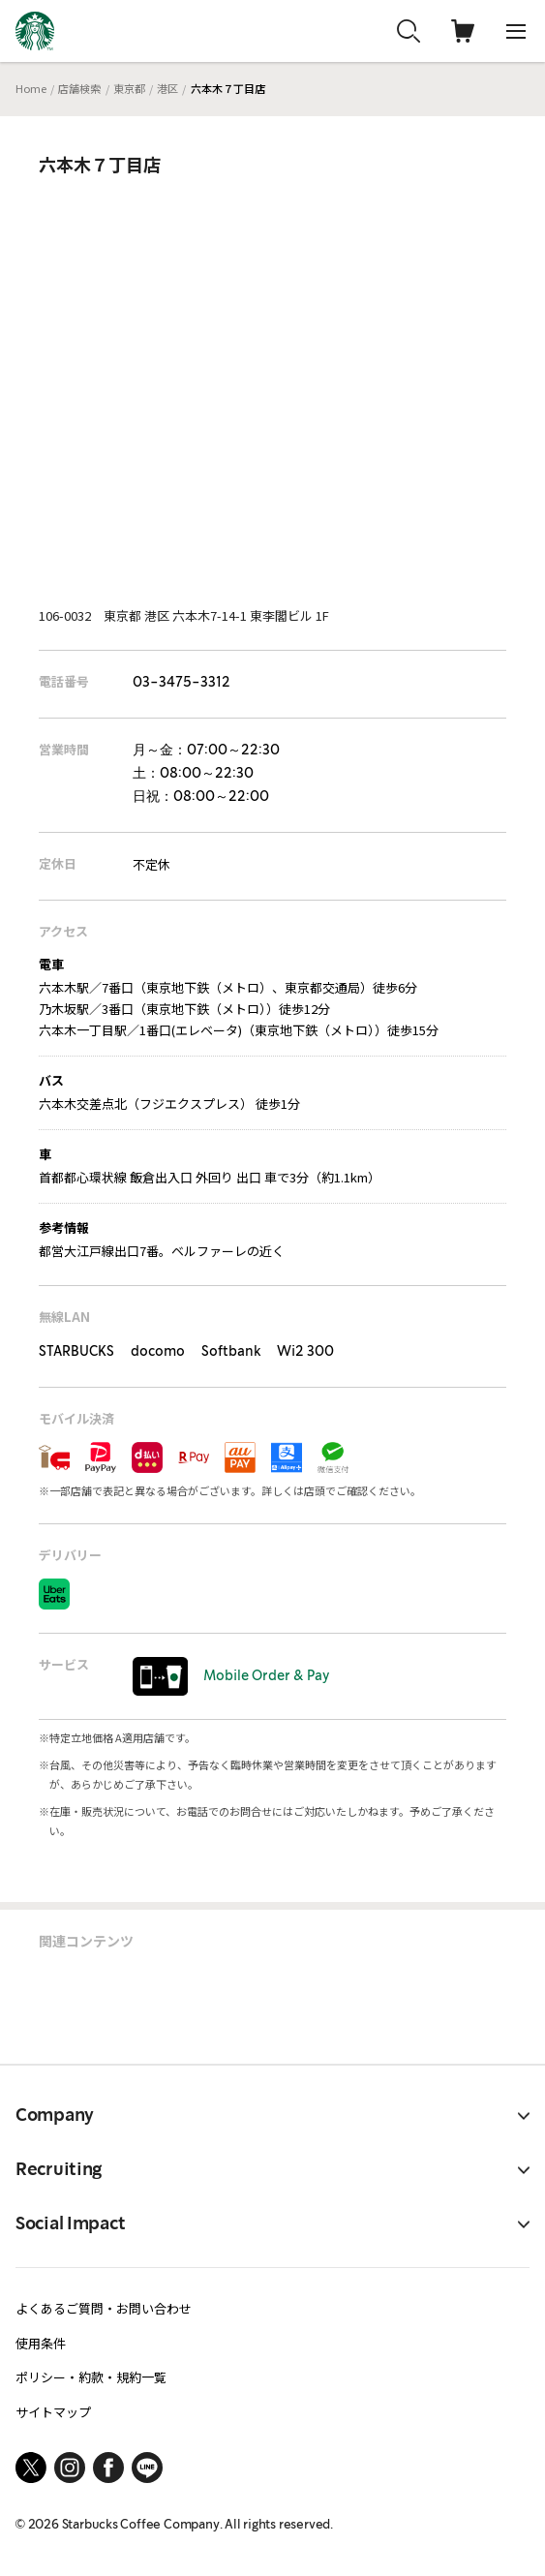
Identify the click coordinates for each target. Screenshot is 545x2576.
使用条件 (40, 2343)
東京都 (129, 88)
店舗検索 (79, 88)
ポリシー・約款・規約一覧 (91, 2377)
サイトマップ (53, 2412)
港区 (167, 88)
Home (30, 88)
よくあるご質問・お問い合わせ (103, 2308)
